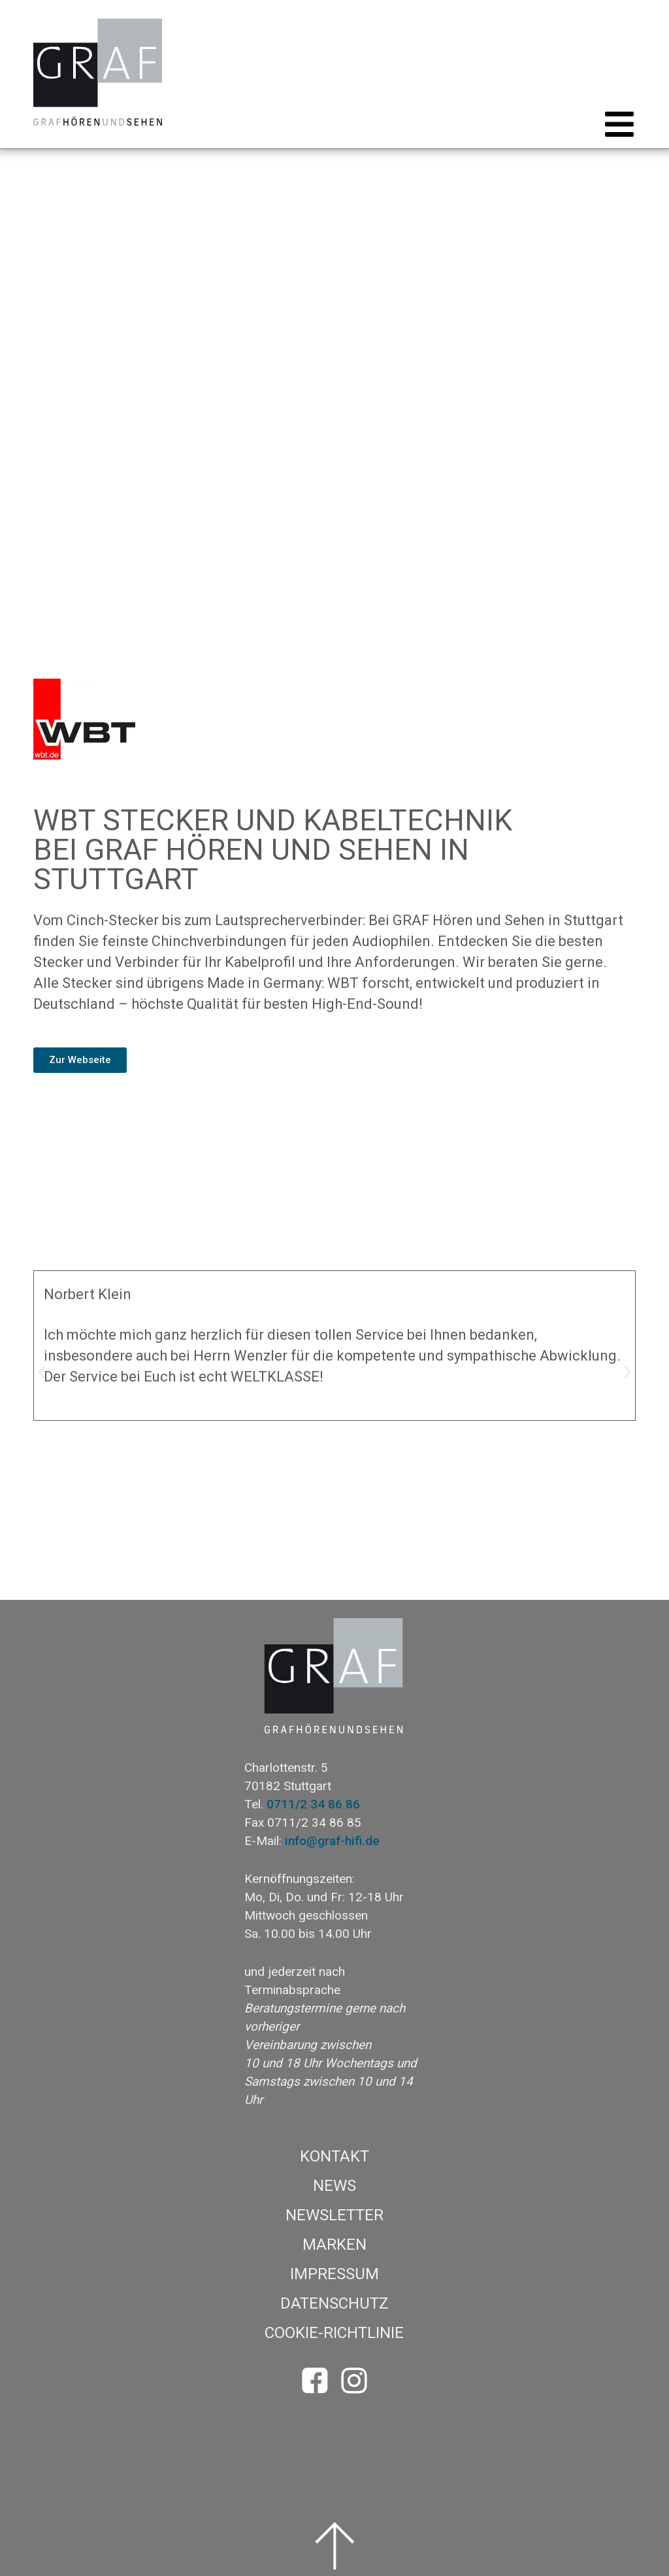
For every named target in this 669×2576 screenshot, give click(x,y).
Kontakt (334, 2156)
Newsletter (334, 2215)
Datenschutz (334, 2303)
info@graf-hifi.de (332, 1840)
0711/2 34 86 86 (313, 1804)
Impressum (334, 2274)
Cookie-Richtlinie (334, 2333)
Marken (334, 2244)
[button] (615, 123)
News (334, 2186)
